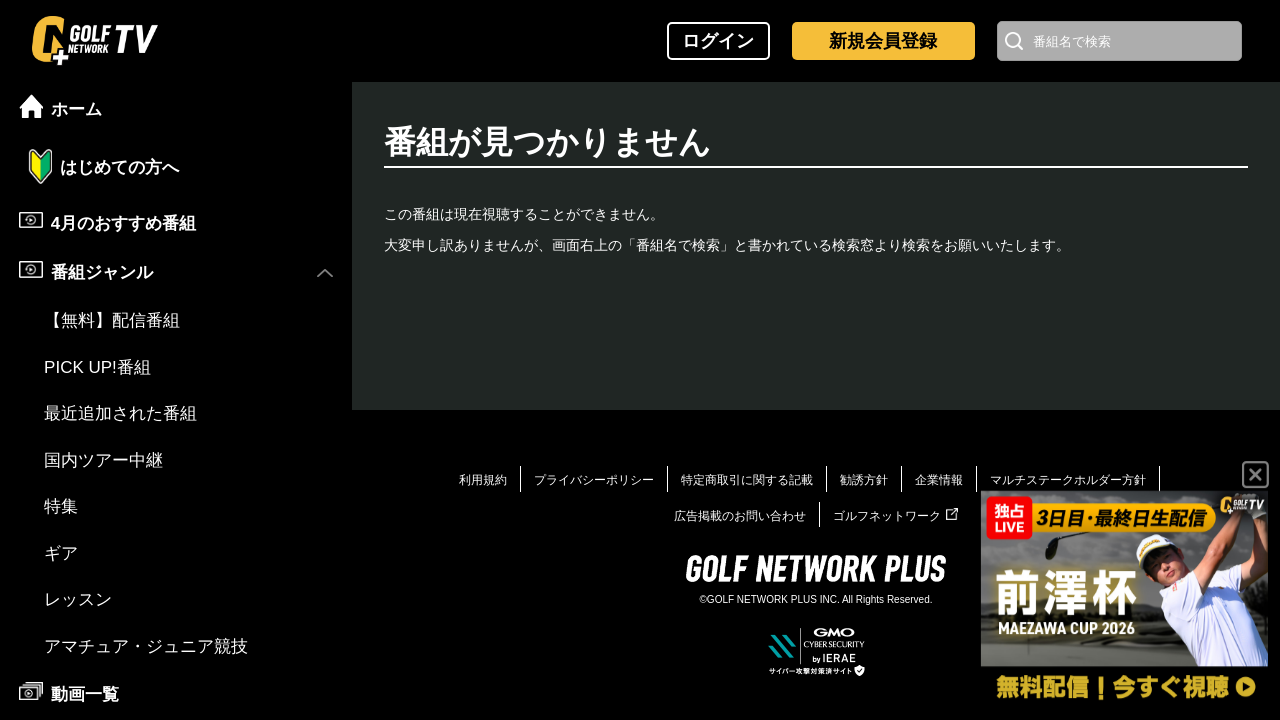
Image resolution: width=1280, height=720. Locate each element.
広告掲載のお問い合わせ (740, 516)
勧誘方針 (864, 480)
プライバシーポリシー (594, 480)
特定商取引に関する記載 (747, 480)
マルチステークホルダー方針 (1068, 480)
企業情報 (939, 480)
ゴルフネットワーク (895, 516)
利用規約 (483, 480)
